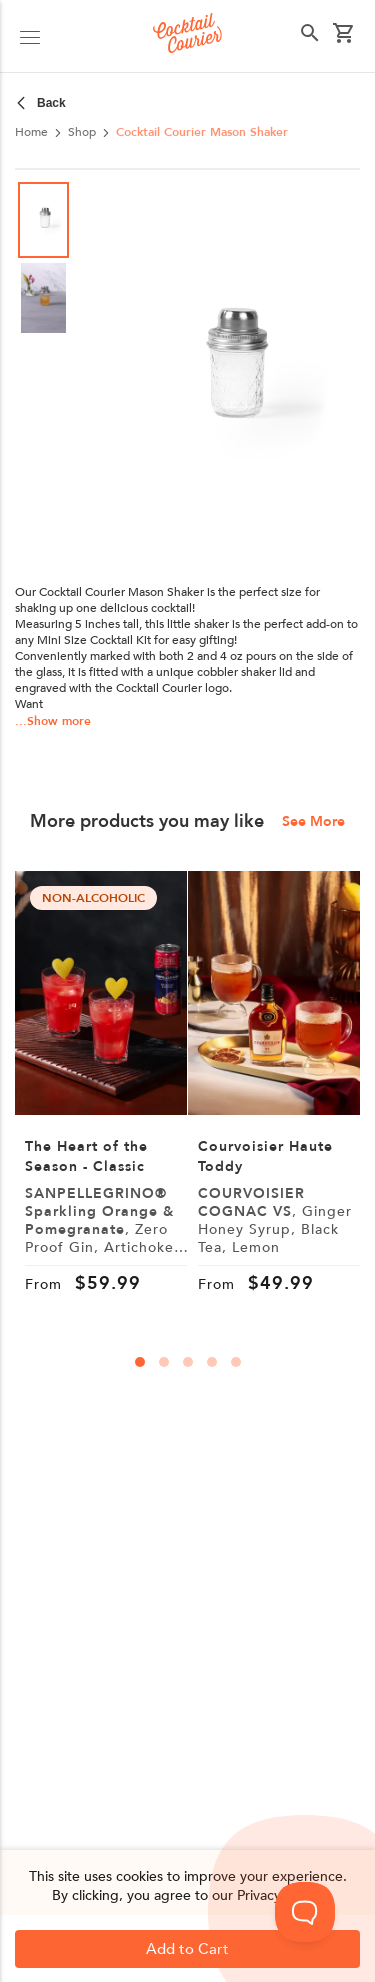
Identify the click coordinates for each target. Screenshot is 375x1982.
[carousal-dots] (140, 1362)
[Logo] (187, 36)
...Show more (53, 721)
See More (313, 822)
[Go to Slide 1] (43, 220)
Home (31, 132)
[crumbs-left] (43, 103)
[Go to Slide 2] (43, 298)
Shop (82, 132)
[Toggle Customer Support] (305, 1912)
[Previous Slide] (127, 376)
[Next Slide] (334, 376)
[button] (231, 375)
